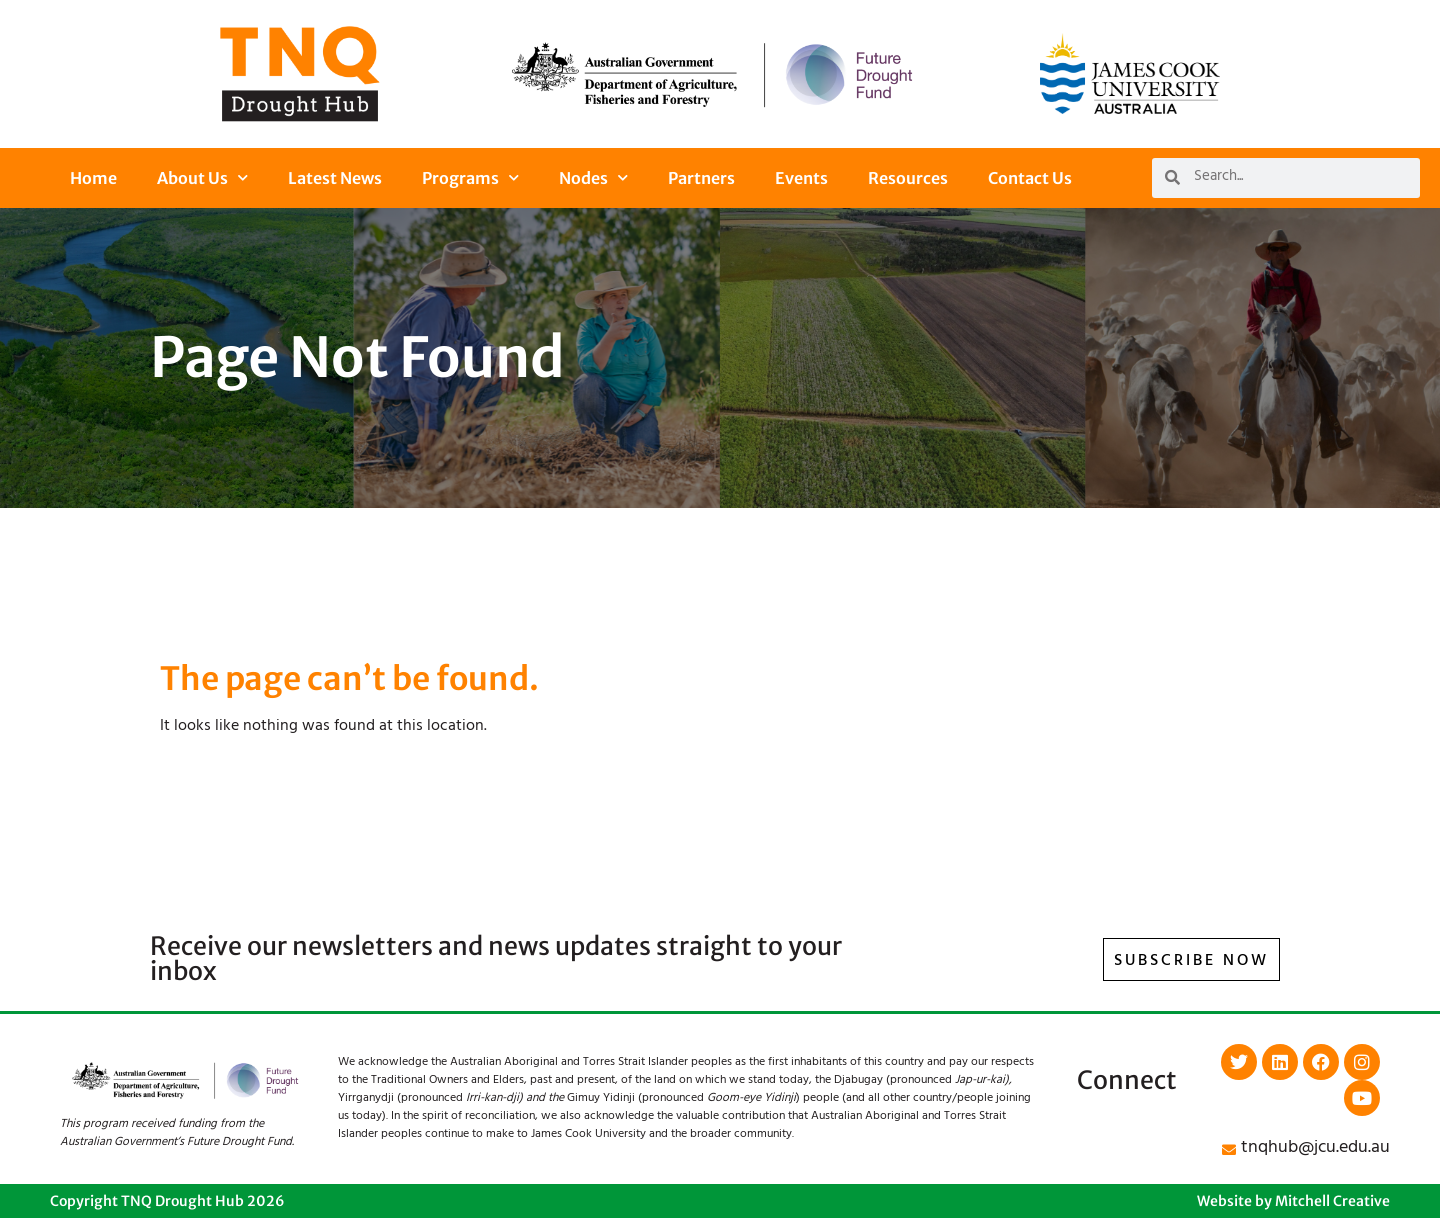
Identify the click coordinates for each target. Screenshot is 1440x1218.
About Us (202, 177)
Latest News (335, 178)
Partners (701, 178)
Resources (908, 178)
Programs (470, 177)
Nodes (593, 177)
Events (801, 178)
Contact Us (1030, 178)
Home (93, 178)
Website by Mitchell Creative (1293, 1201)
